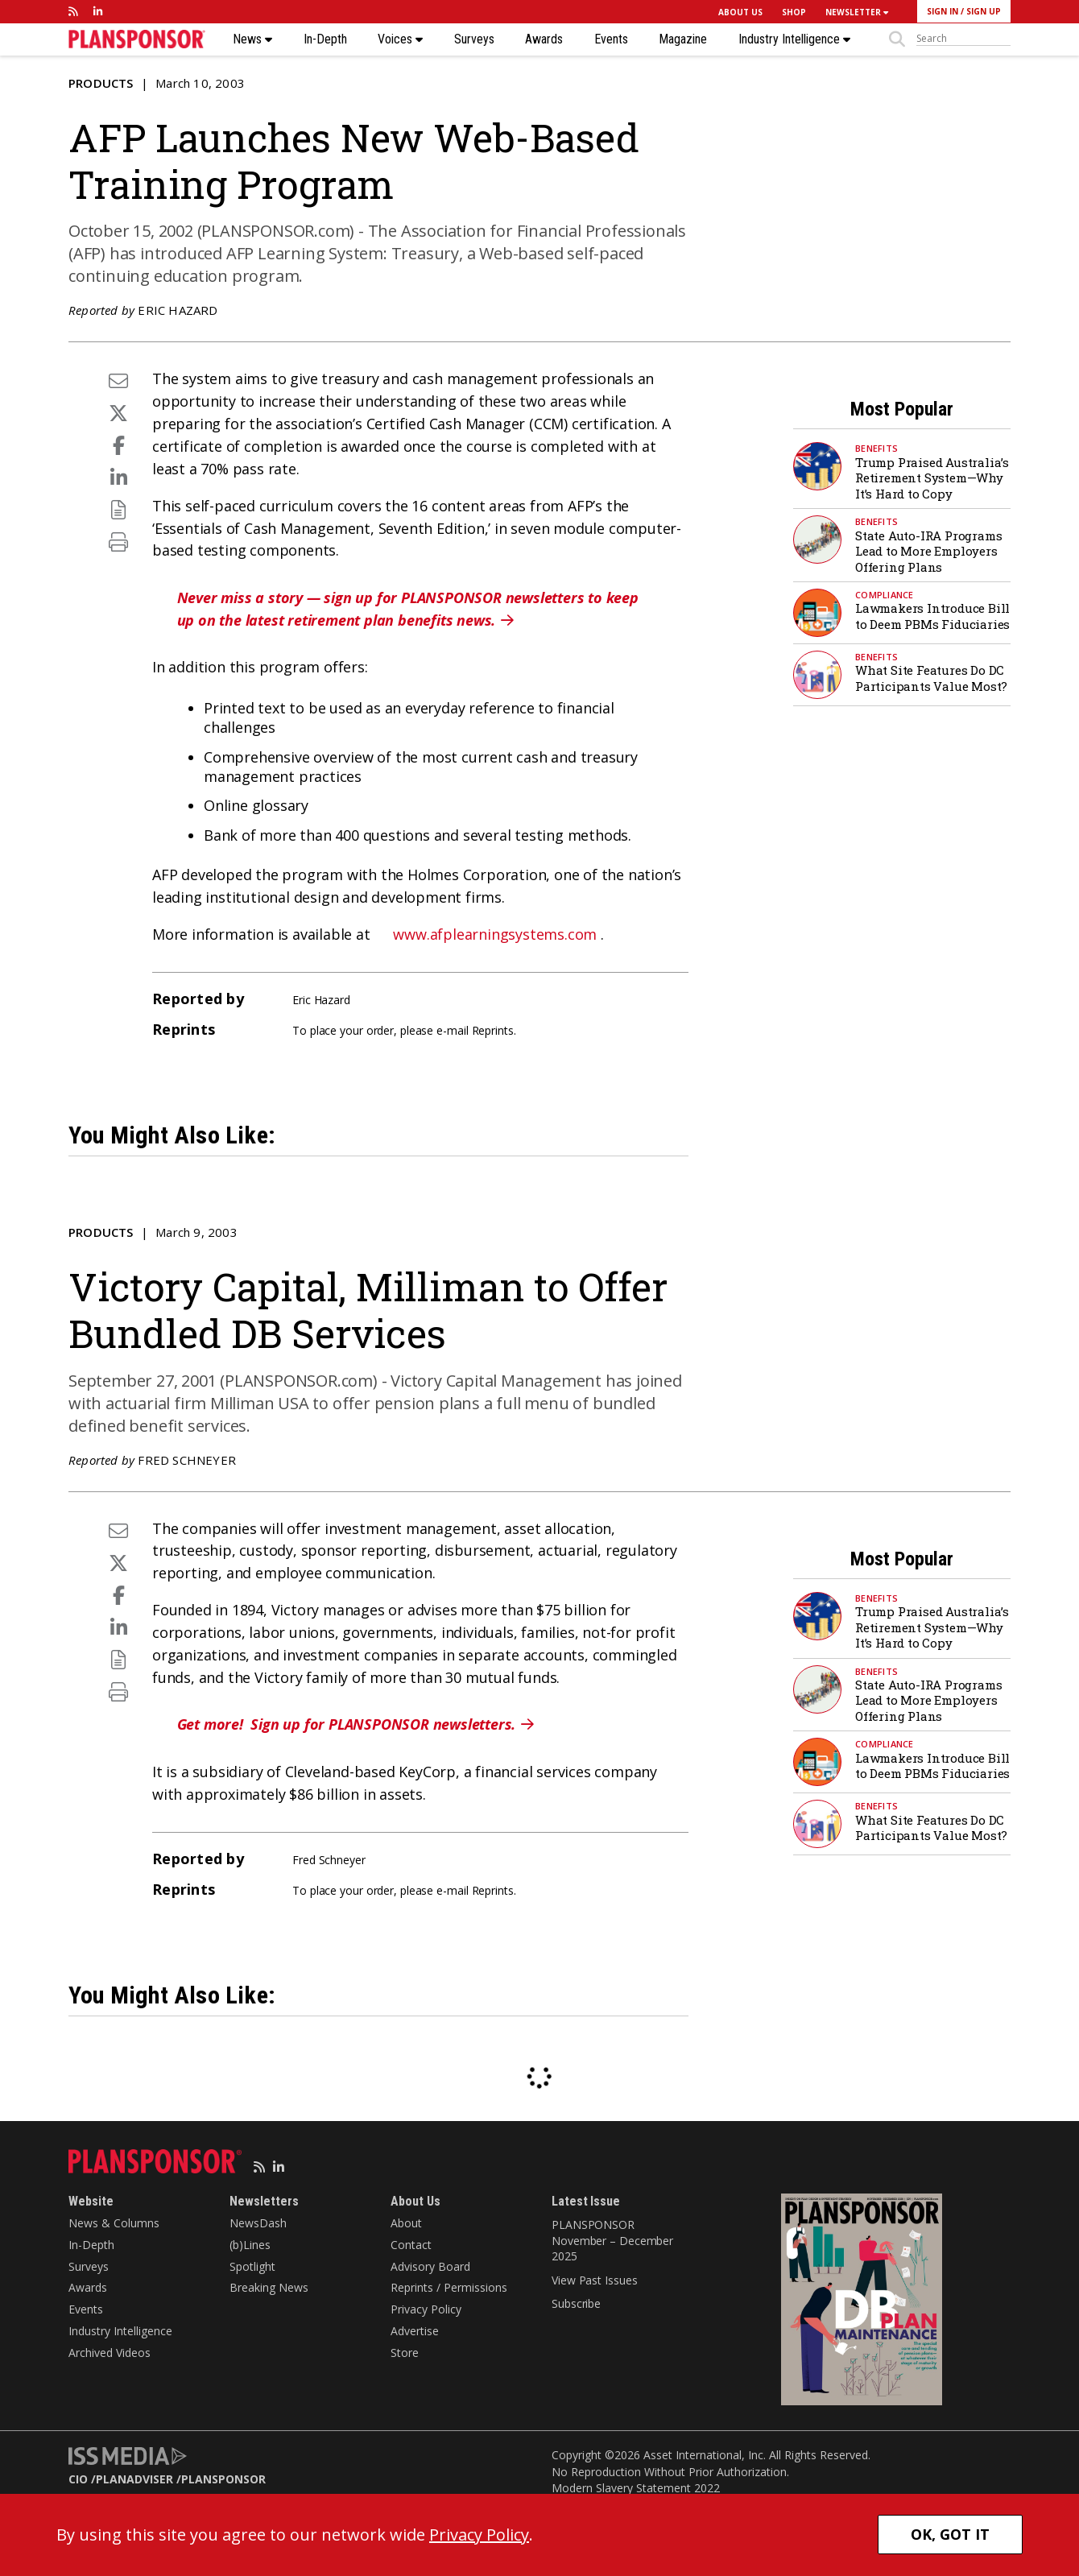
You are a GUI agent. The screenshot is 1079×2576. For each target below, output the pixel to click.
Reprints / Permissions (449, 2287)
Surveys (474, 39)
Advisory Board (430, 2266)
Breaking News (268, 2287)
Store (405, 2352)
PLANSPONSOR (223, 2479)
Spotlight (252, 2266)
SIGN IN (942, 11)
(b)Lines (250, 2244)
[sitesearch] (963, 38)
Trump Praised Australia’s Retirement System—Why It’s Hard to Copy (932, 478)
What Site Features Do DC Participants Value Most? (931, 678)
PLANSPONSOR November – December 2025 (612, 2240)
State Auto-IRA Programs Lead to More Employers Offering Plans (928, 551)
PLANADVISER (134, 2479)
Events (611, 39)
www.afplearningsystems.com (495, 934)
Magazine (683, 39)
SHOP (794, 12)
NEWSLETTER (856, 12)
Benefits (876, 448)
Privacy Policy (426, 2309)
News (252, 39)
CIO (78, 2479)
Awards (544, 39)
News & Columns (113, 2223)
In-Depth (325, 39)
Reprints (493, 1030)
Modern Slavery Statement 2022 (636, 2487)
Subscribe (576, 2303)
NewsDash (258, 2223)
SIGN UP (983, 11)
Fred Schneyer (187, 1460)
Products (101, 83)
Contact (411, 2244)
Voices (400, 39)
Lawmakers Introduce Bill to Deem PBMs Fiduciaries (932, 616)
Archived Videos (109, 2352)
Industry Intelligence (794, 39)
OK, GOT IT (950, 2534)
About (406, 2223)
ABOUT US (740, 12)
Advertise (415, 2330)
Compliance (884, 595)
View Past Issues (594, 2280)
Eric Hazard (177, 310)
